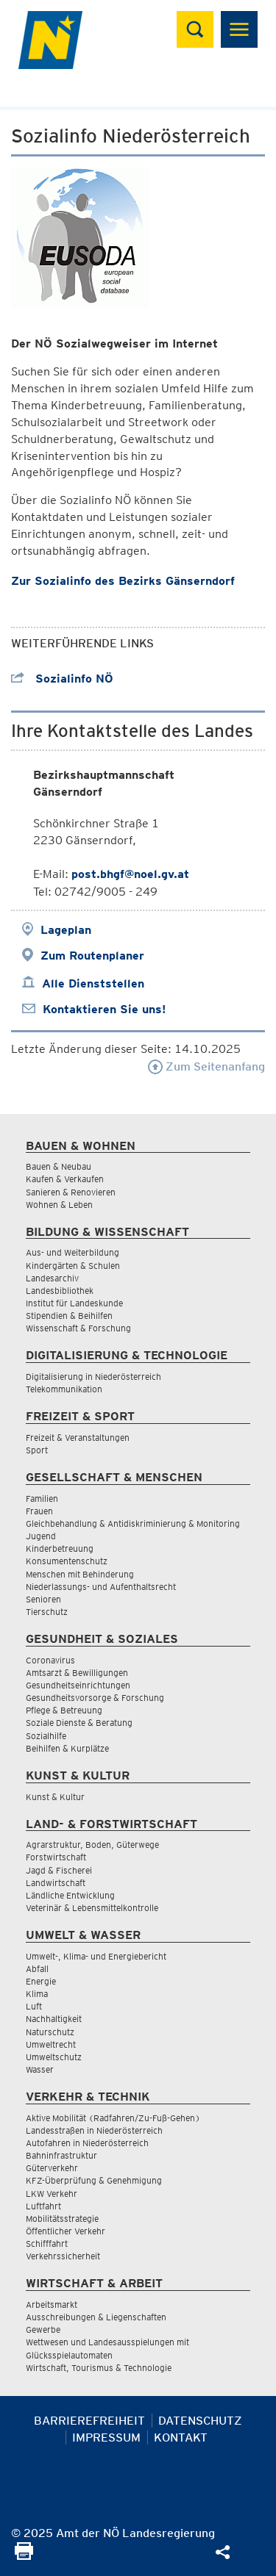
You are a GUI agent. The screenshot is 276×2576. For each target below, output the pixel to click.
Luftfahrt (43, 2206)
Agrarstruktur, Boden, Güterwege (92, 1844)
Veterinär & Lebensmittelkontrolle (92, 1907)
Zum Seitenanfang (206, 1066)
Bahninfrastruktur (61, 2155)
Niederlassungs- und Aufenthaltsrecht (101, 1586)
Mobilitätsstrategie (62, 2218)
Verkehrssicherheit (63, 2256)
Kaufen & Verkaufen (65, 1178)
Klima (37, 1993)
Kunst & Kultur (55, 1796)
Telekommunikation (64, 1389)
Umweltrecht (51, 2044)
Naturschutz (50, 2031)
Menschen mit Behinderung (80, 1574)
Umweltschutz (54, 2056)
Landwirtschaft (55, 1882)
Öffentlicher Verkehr (65, 2231)
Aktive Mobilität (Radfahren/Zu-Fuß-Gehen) (113, 2117)
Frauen (39, 1511)
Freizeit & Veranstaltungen (78, 1437)
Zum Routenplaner (92, 956)
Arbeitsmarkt (51, 2304)
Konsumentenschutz (66, 1560)
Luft (34, 2006)
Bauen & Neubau (58, 1166)
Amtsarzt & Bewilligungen (77, 1672)
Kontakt (181, 2437)
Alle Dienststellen (93, 983)
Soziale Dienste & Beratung (79, 1722)
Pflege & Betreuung (64, 1710)
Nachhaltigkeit (54, 2018)
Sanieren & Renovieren (71, 1192)
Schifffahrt (47, 2243)
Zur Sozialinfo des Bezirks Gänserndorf (123, 581)
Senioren (43, 1599)
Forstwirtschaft (56, 1857)
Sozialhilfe (46, 1735)
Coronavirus (50, 1660)
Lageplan (65, 930)
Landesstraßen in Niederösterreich (94, 2130)
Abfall (37, 1968)
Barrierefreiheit (89, 2421)
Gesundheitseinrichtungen (78, 1685)
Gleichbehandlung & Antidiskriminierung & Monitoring (133, 1523)
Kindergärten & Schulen (73, 1265)
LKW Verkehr (51, 2193)
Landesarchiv (52, 1278)
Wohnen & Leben (59, 1204)
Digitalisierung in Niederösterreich (93, 1376)
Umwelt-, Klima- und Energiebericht (96, 1956)
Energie (41, 1981)
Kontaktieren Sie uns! (104, 1009)
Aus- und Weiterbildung (72, 1252)
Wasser (40, 2069)
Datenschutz (200, 2421)
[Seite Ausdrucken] (24, 2556)
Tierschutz (47, 1611)
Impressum (106, 2437)
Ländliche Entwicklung (70, 1895)
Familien (42, 1498)
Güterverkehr (52, 2167)
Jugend (41, 1535)
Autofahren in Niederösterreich (87, 2142)
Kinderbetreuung (59, 1548)
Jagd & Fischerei (59, 1870)
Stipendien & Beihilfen (69, 1315)
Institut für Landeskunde (74, 1303)
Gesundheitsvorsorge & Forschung (95, 1697)
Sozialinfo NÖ (62, 679)
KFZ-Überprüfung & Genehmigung (94, 2180)
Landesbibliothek (59, 1290)
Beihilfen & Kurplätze (67, 1748)
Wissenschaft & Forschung (78, 1328)
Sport (37, 1450)
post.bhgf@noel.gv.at (130, 874)
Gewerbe (43, 2329)
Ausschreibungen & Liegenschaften (96, 2317)
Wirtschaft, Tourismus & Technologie (98, 2367)
